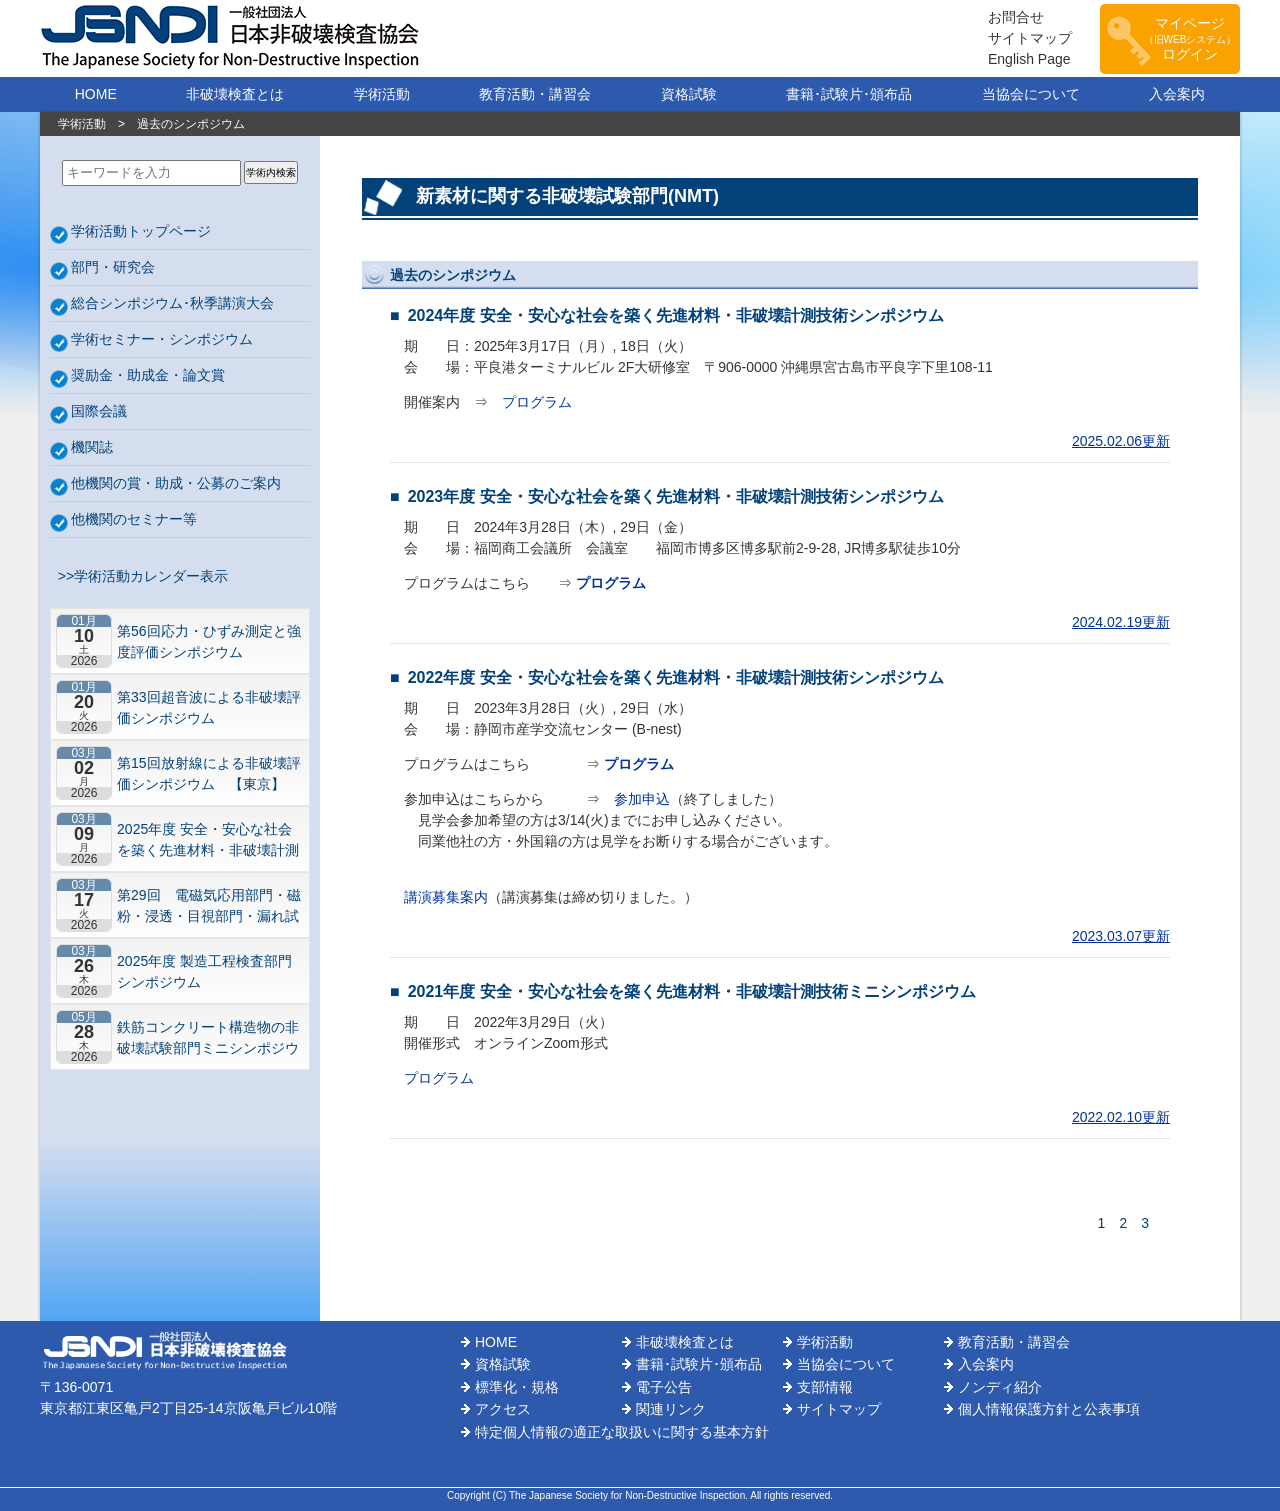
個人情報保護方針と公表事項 (1049, 1409)
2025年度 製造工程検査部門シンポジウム (204, 971)
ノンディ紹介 (1000, 1387)
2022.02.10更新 (1121, 1117)
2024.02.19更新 (1121, 622)
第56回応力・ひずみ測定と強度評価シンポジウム (209, 641)
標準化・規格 (517, 1387)
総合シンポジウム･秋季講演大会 (172, 303)
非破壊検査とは (235, 94)
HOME (96, 94)
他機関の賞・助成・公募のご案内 (176, 483)
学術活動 (382, 94)
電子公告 (664, 1387)
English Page (1029, 59)
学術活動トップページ (141, 231)
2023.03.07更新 (1121, 936)
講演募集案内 (446, 897)
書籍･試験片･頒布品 (849, 94)
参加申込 (642, 799)
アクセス (503, 1409)
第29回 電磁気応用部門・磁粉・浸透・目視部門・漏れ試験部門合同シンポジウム (209, 905)
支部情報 (825, 1387)
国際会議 (99, 411)
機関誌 (92, 447)
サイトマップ (1030, 38)
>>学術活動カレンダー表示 (139, 576)
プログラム (537, 402)
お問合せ (1016, 17)
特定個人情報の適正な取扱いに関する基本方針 (622, 1432)
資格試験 (689, 94)
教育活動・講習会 (535, 94)
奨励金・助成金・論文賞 (148, 375)
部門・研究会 (113, 267)
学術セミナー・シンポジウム (162, 339)
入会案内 (1177, 94)
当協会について (1031, 94)
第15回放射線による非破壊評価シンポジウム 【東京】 (209, 773)
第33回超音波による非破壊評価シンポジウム (209, 707)
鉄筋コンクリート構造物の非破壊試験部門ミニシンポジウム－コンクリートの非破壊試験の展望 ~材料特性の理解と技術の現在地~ (208, 1037)
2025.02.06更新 (1121, 441)
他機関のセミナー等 (134, 519)
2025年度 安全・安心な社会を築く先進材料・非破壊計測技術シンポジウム (208, 839)
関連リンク (671, 1409)
